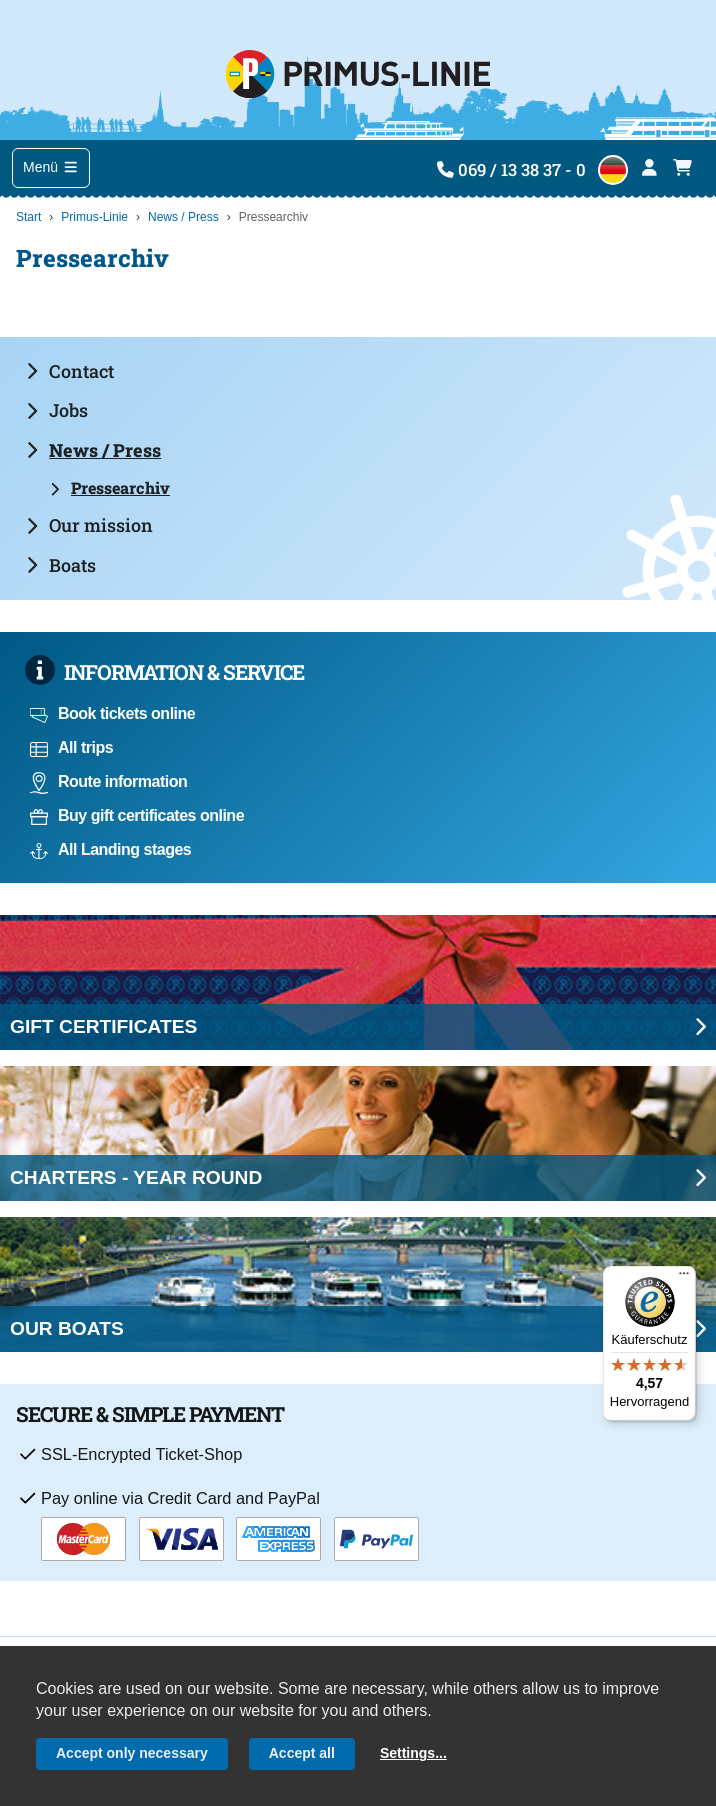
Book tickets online (112, 713)
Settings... (413, 1753)
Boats (61, 565)
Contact (70, 371)
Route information (108, 781)
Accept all (302, 1753)
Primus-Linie (94, 217)
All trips (71, 747)
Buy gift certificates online (137, 815)
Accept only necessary (132, 1753)
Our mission (89, 525)
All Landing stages (110, 849)
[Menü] (684, 1278)
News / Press (183, 217)
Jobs (57, 410)
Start (28, 217)
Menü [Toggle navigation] (51, 167)
